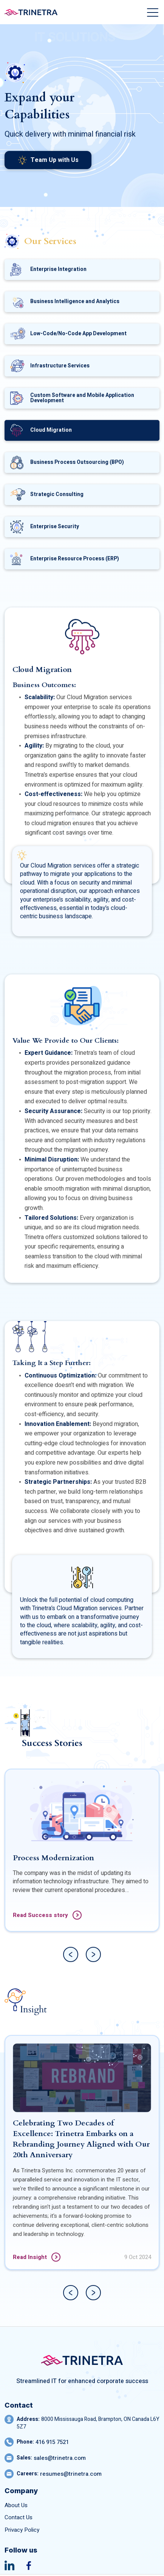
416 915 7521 (52, 2442)
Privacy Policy (22, 2530)
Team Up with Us (47, 160)
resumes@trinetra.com (71, 2474)
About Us (16, 2505)
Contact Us (18, 2518)
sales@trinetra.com (60, 2458)
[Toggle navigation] (153, 12)
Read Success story (47, 1951)
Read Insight (36, 2293)
